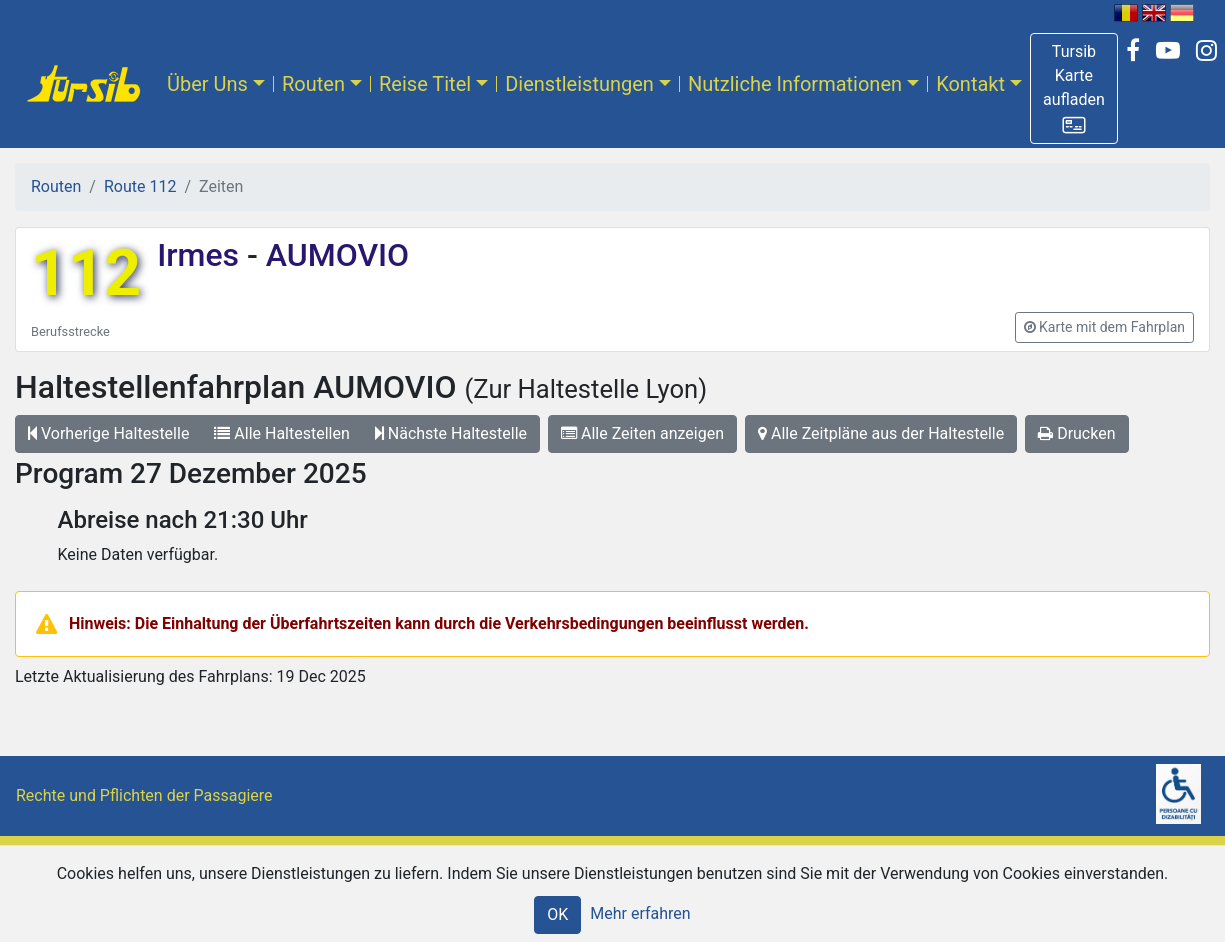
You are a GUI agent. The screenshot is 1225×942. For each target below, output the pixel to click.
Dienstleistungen (579, 84)
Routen (313, 84)
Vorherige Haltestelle (108, 433)
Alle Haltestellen (281, 433)
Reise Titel (425, 84)
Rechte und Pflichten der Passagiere (144, 795)
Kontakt (970, 84)
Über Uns (207, 84)
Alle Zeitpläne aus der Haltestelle (881, 433)
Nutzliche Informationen (795, 84)
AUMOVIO (333, 255)
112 (86, 273)
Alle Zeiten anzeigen (642, 433)
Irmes (202, 255)
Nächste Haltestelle (451, 433)
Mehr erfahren (640, 913)
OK (557, 914)
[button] (1074, 88)
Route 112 (140, 186)
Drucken (1076, 433)
